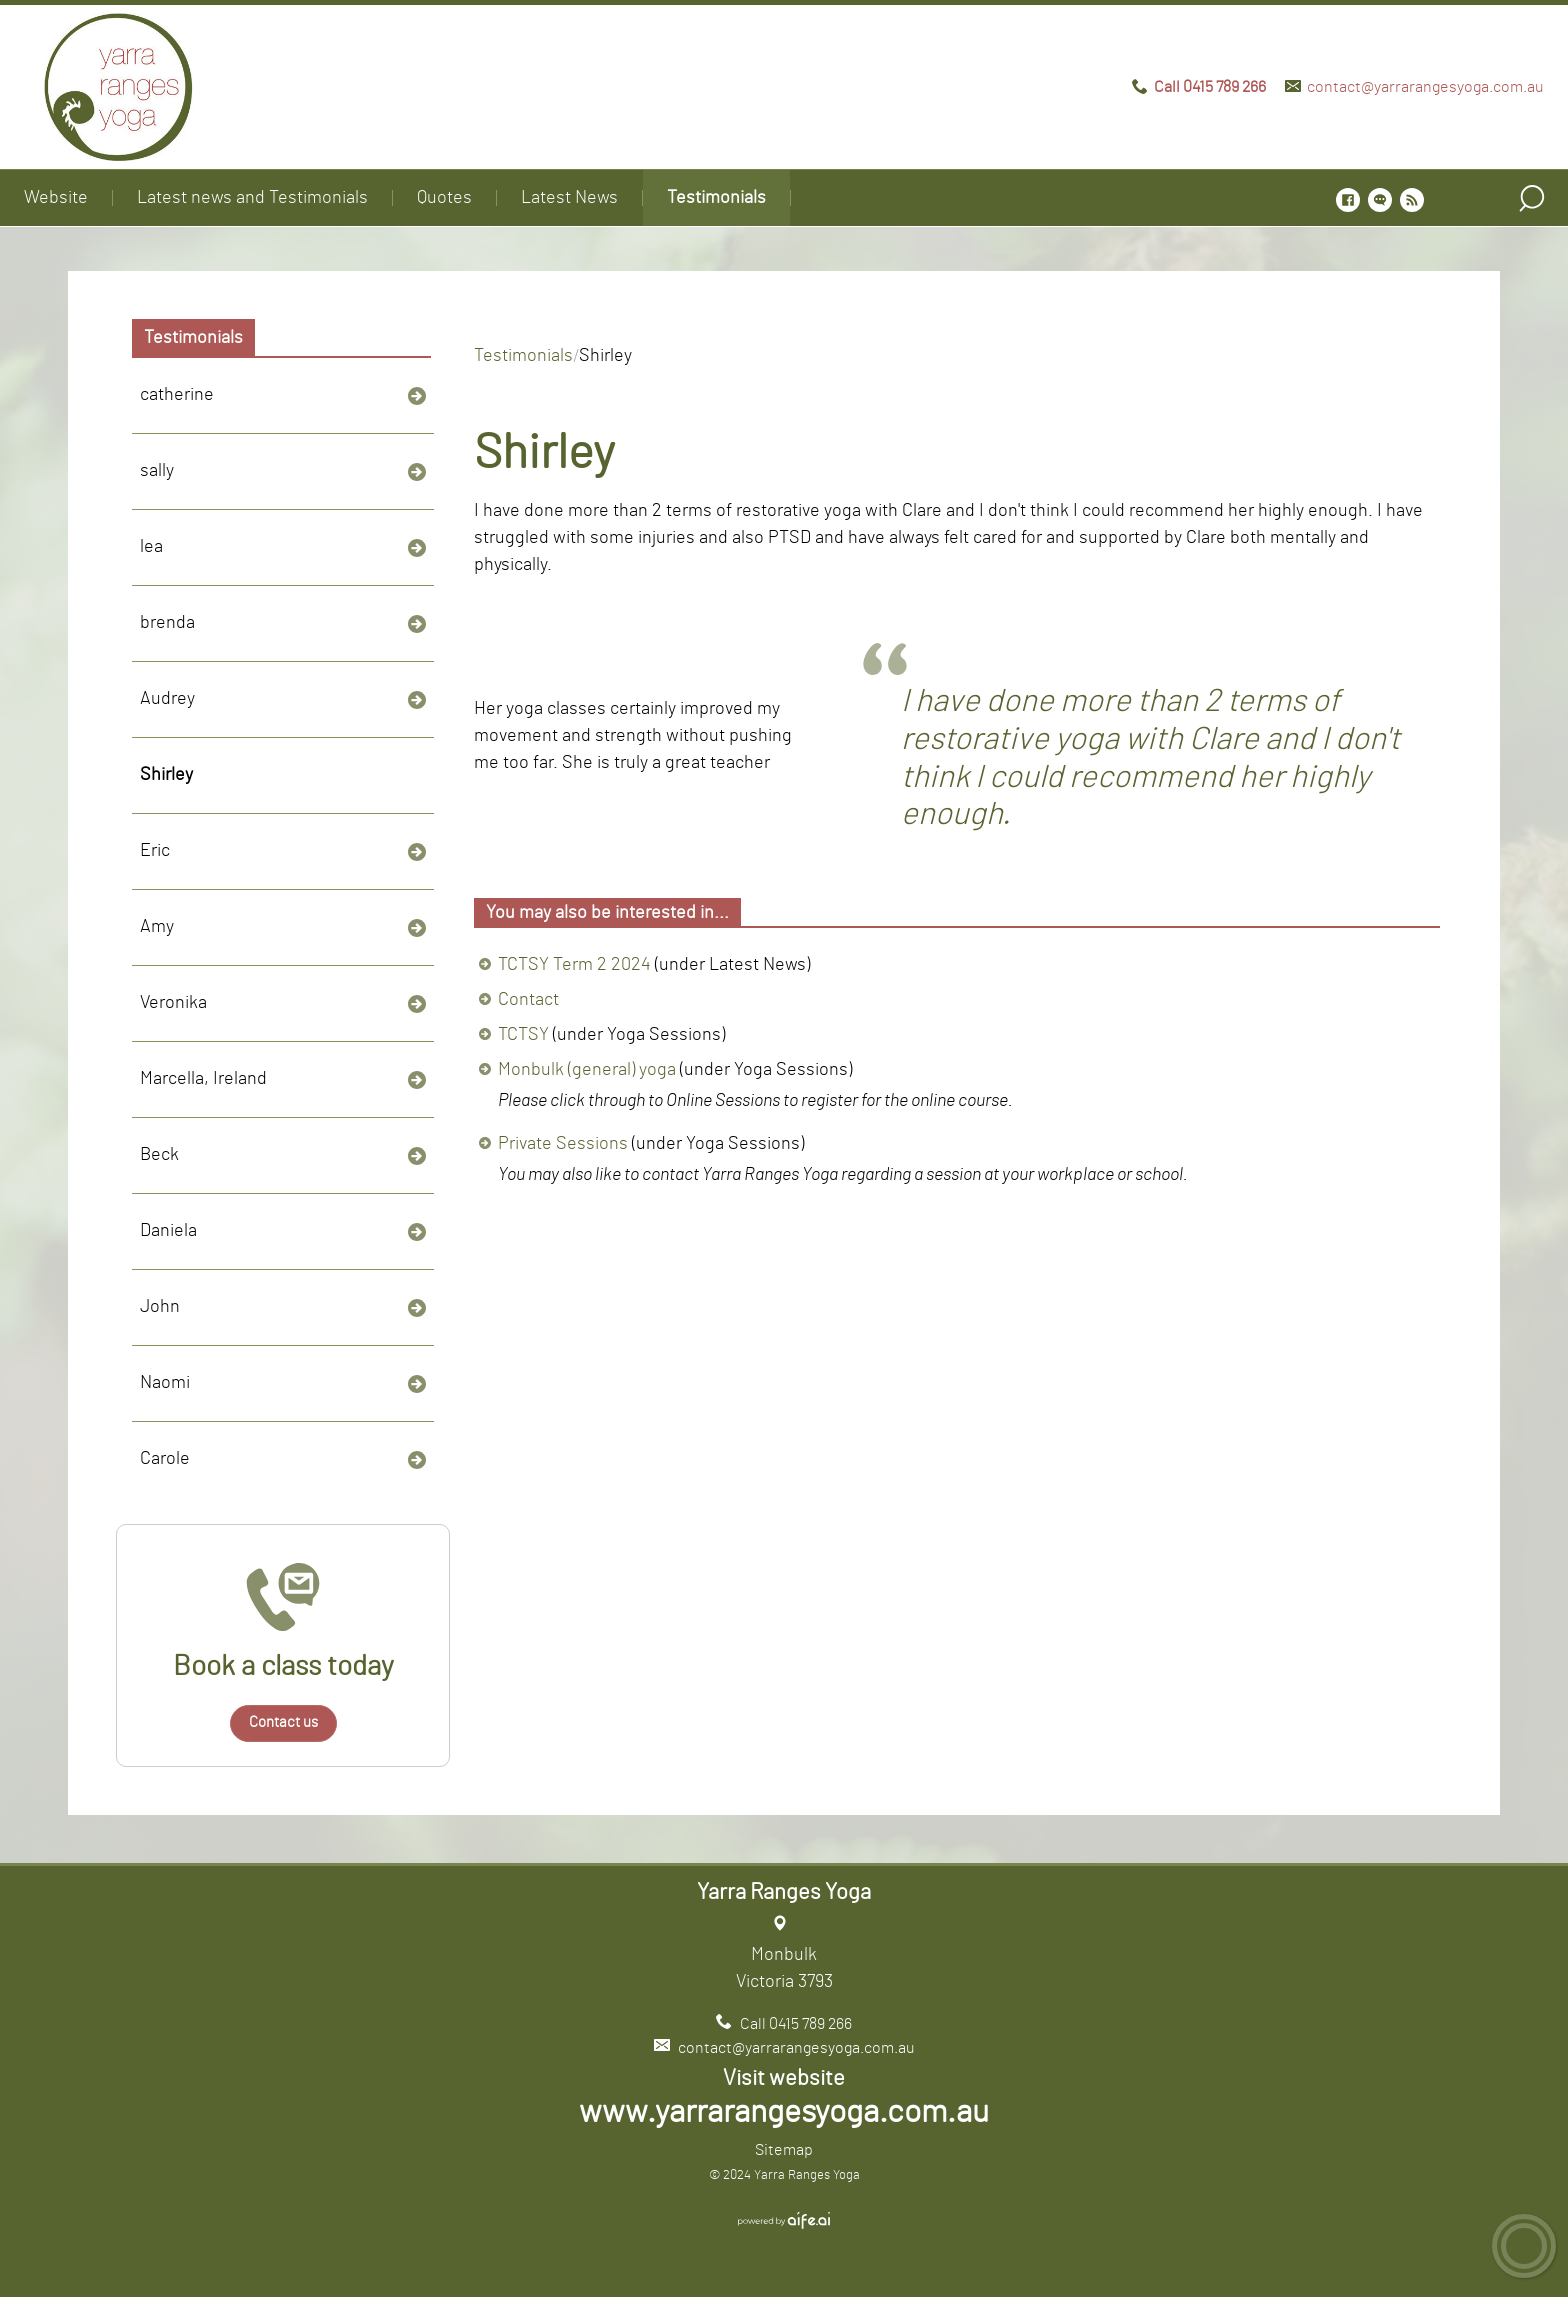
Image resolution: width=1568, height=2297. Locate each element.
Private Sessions (563, 1144)
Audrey (167, 699)
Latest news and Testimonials (252, 198)
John (160, 1307)
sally (157, 471)
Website (56, 198)
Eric (155, 851)
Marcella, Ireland (203, 1079)
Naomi (165, 1383)
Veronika (173, 1003)
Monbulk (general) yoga (587, 1070)
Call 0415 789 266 (1210, 87)
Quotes (444, 198)
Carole (165, 1459)
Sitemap (784, 2150)
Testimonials (716, 198)
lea (151, 547)
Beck (159, 1155)
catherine (177, 395)
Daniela (168, 1231)
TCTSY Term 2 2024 (574, 965)
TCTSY (523, 1035)
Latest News (569, 198)
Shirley (166, 775)
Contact (528, 1000)
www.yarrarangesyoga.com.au (784, 2112)
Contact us (283, 1722)
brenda (167, 623)
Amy (157, 927)
